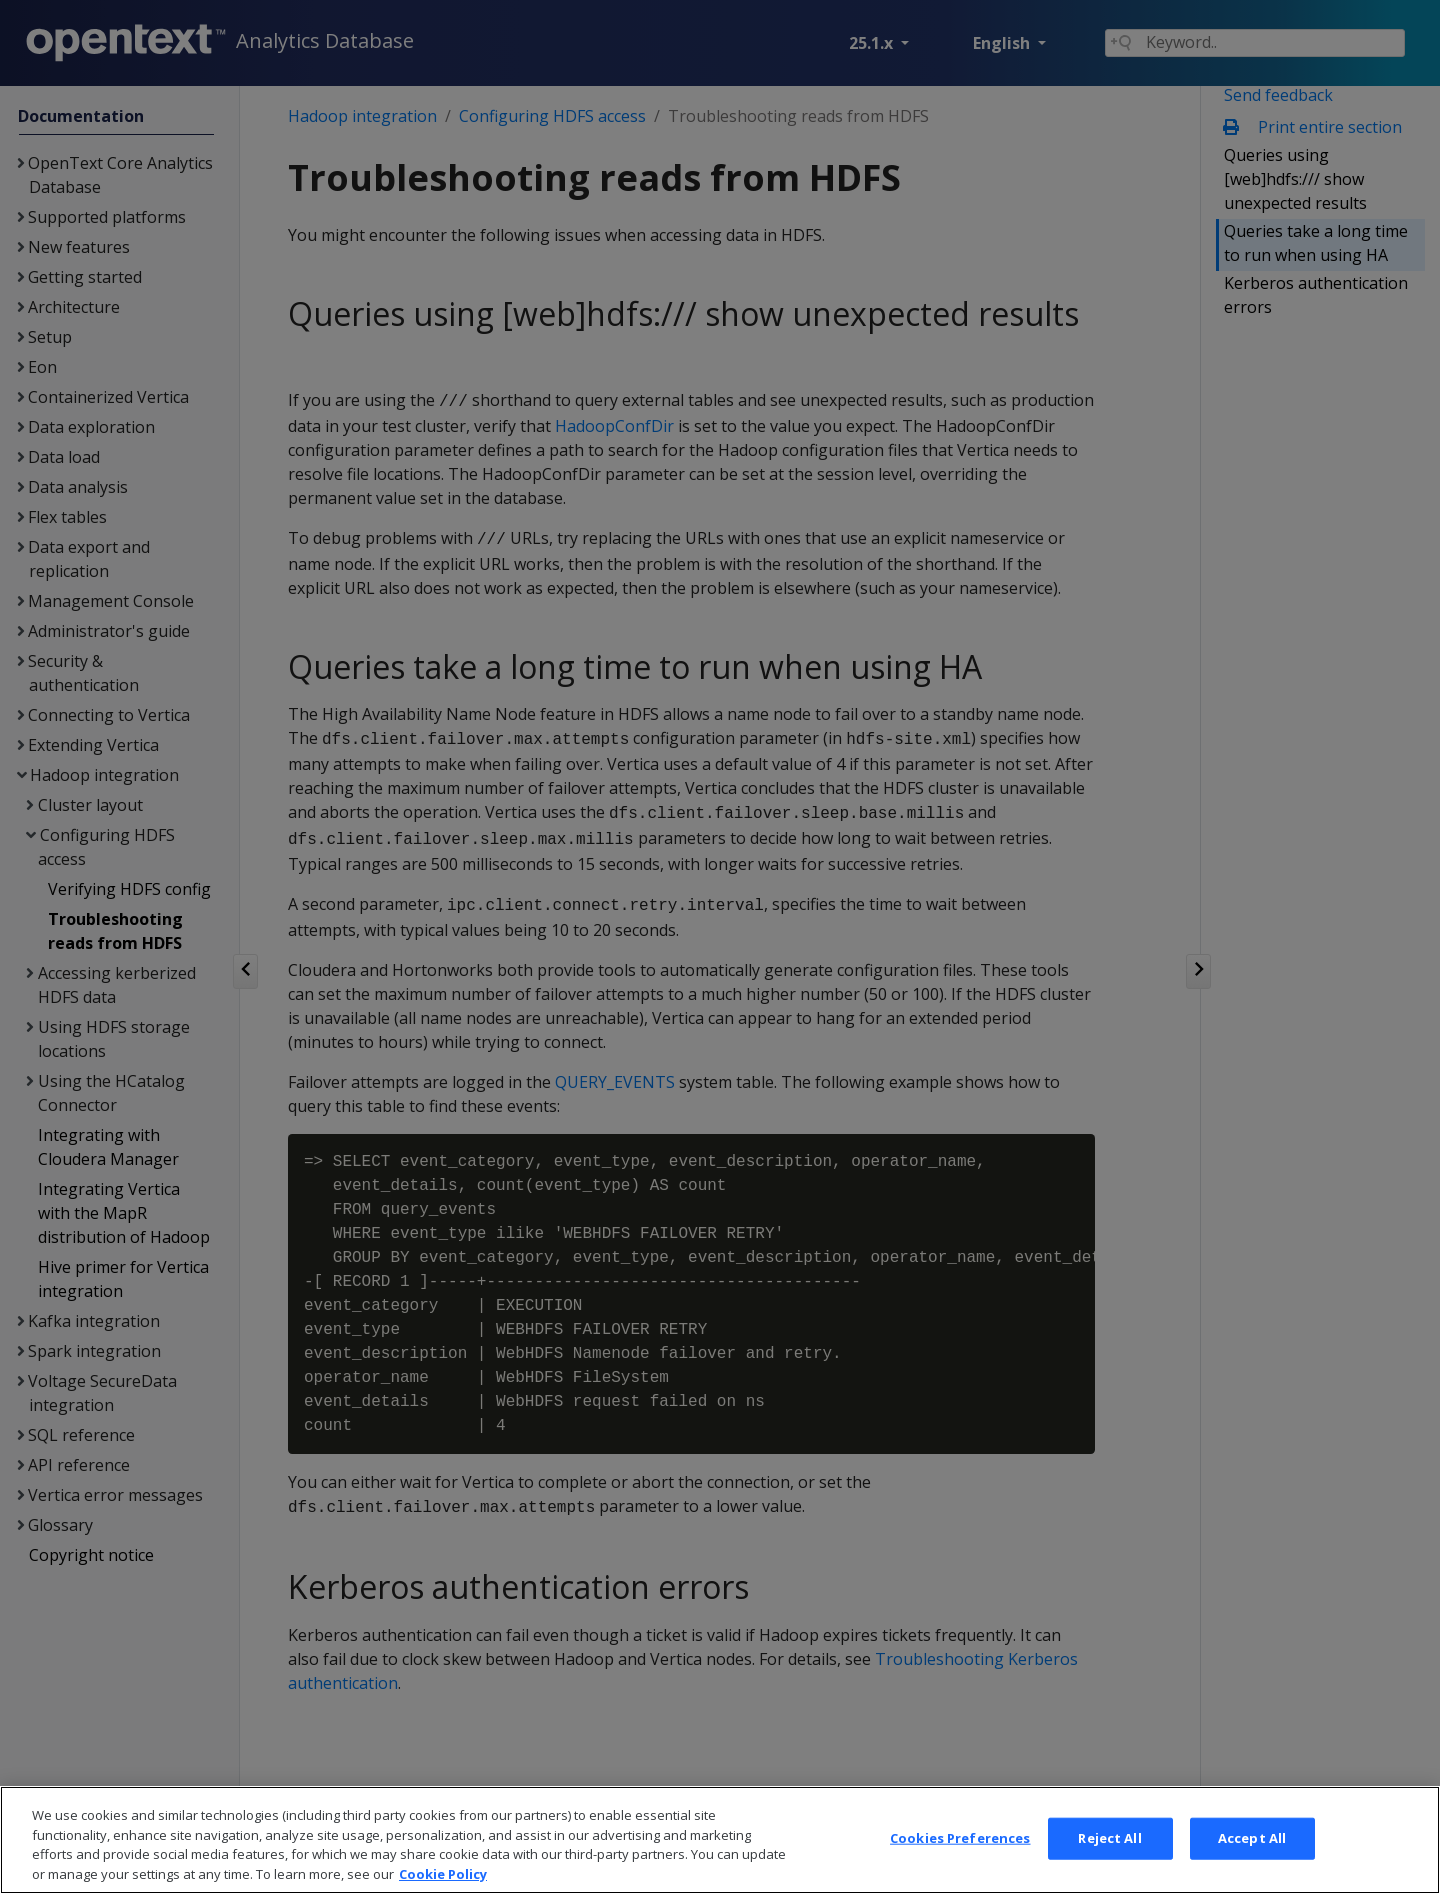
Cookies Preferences (960, 1863)
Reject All (1109, 1863)
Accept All (1252, 1863)
